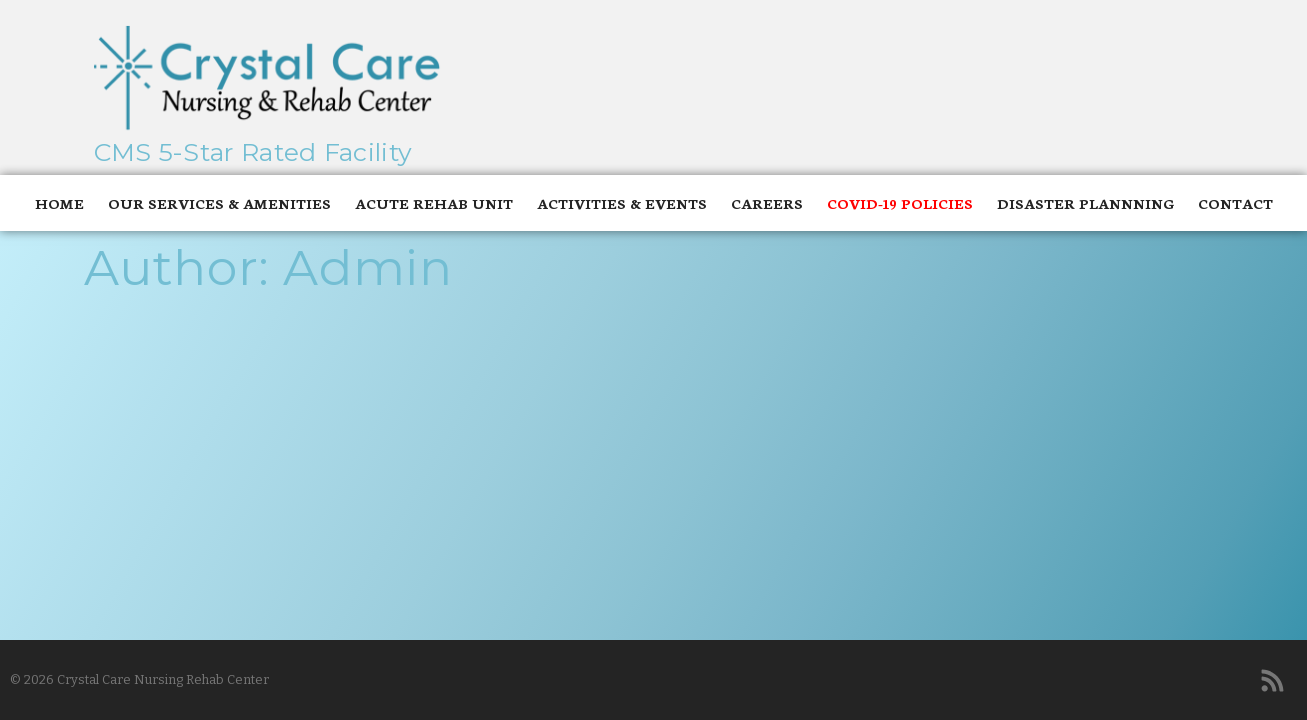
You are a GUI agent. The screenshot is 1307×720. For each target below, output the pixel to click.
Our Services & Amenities (219, 203)
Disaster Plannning (1085, 203)
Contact (1235, 203)
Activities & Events (622, 203)
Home (59, 203)
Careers (767, 203)
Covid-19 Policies (900, 203)
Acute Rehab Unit (434, 203)
